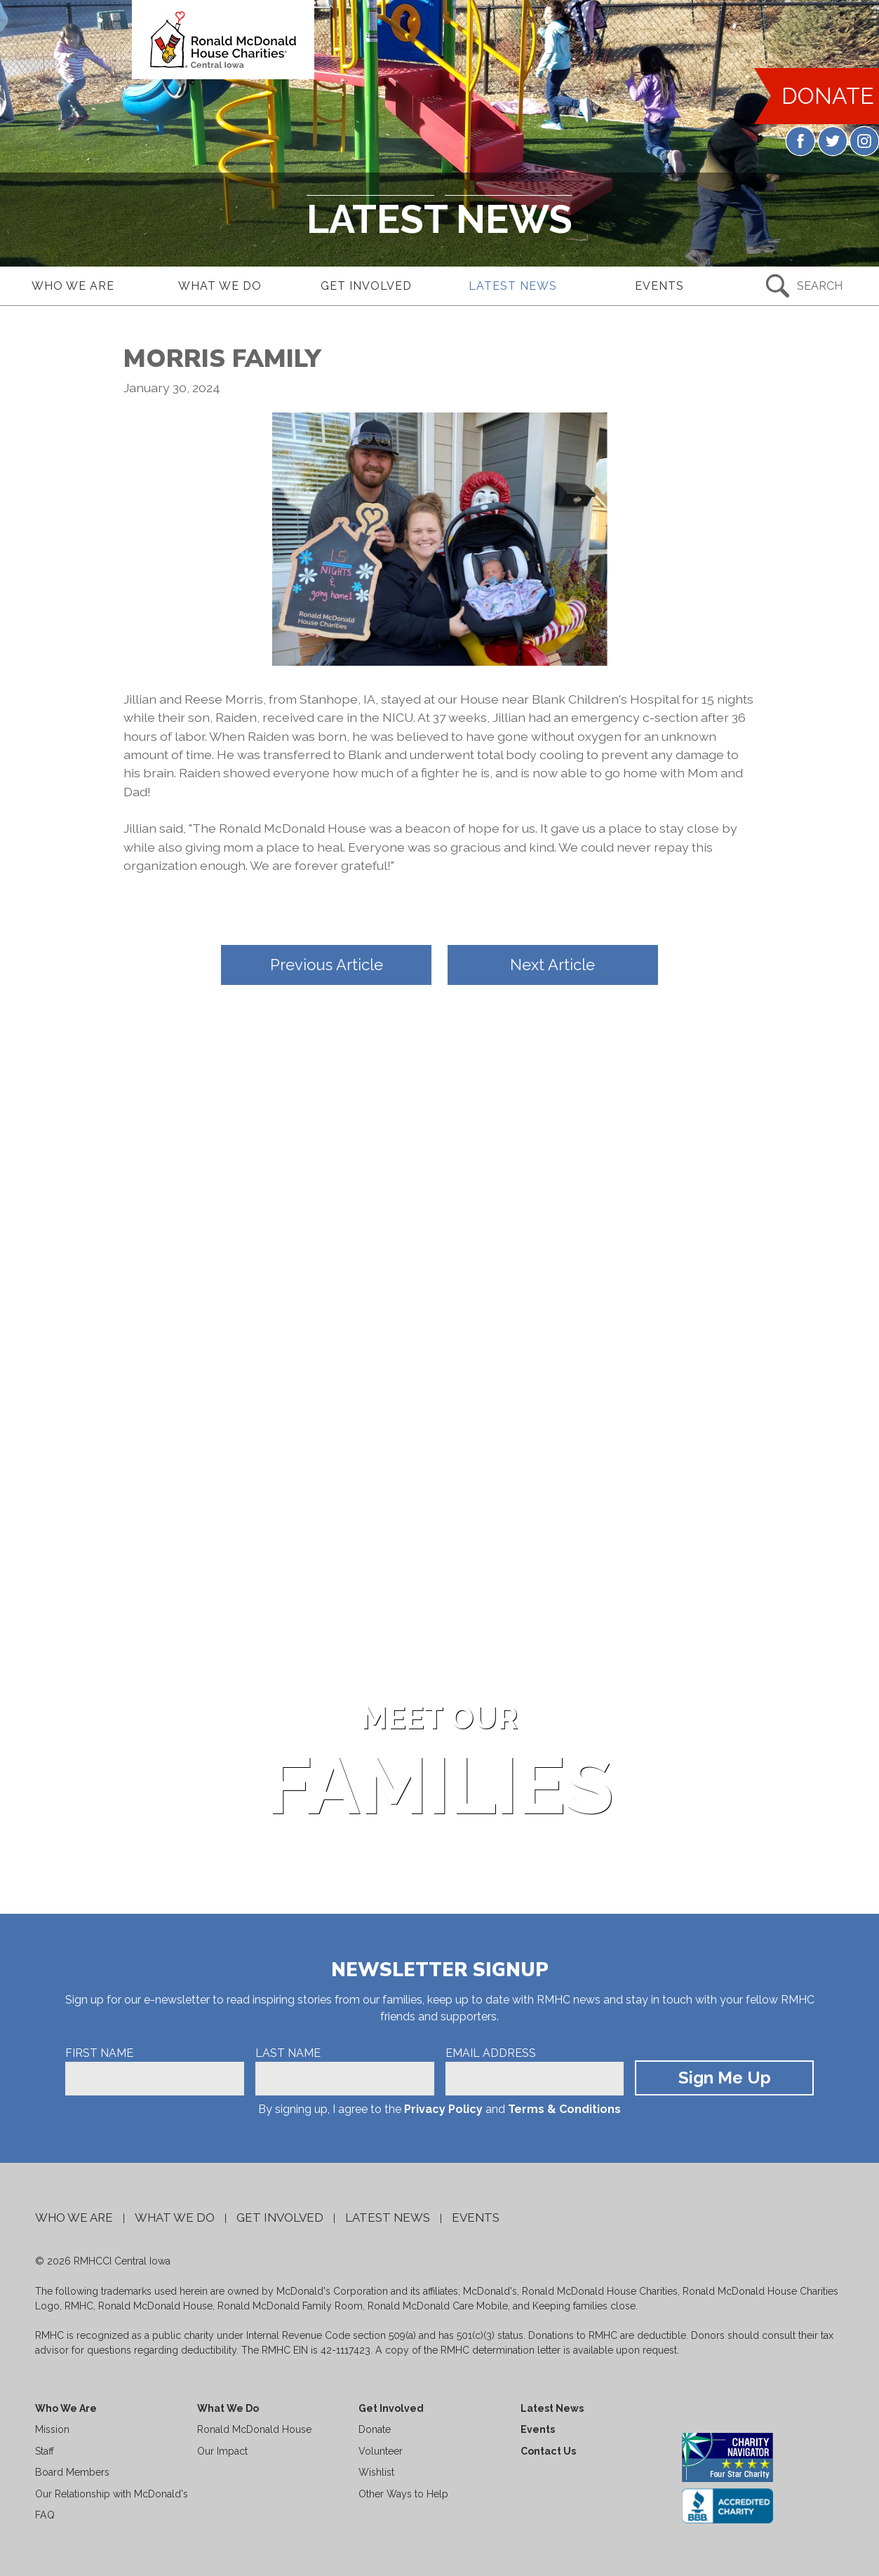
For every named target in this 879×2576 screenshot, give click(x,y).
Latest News (387, 2218)
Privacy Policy (443, 2109)
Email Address (490, 2053)
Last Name (288, 2053)
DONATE (826, 101)
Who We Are (74, 2218)
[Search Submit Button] (805, 286)
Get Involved (279, 2218)
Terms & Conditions (564, 2109)
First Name (99, 2053)
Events (475, 2218)
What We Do (175, 2218)
